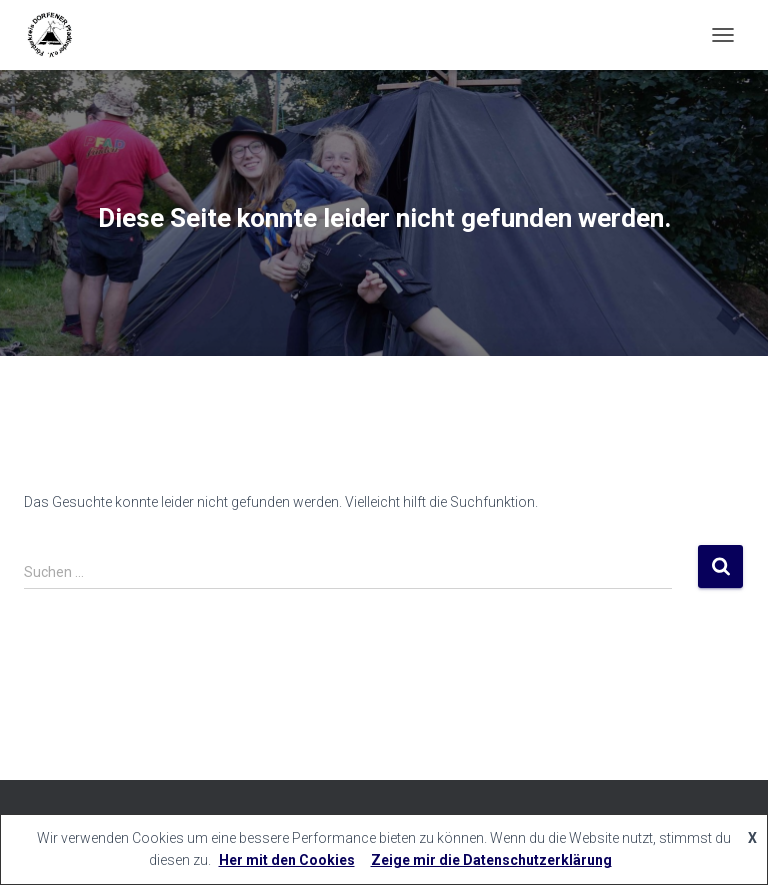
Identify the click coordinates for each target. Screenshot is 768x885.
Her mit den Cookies (287, 860)
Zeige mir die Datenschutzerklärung (491, 860)
